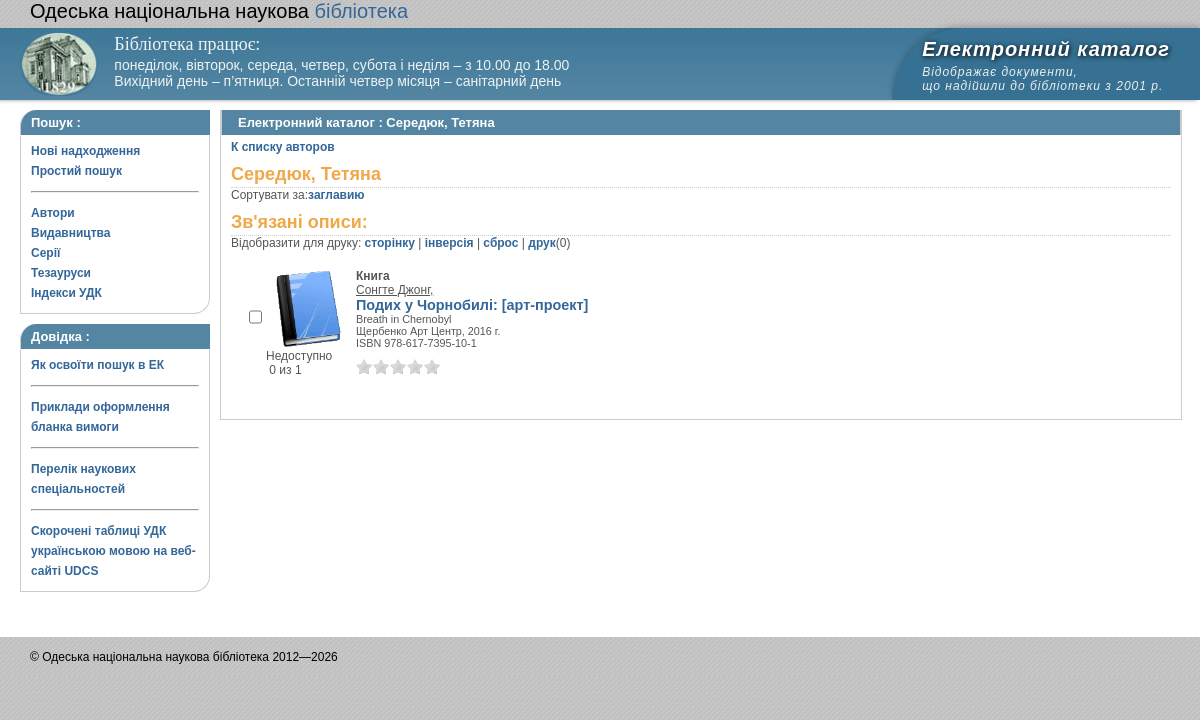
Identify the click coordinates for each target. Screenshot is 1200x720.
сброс (500, 243)
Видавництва (70, 233)
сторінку (390, 243)
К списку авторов (283, 147)
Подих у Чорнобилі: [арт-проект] (472, 305)
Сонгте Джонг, (394, 290)
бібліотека (219, 11)
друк (541, 243)
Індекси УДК (66, 293)
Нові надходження (85, 151)
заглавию (336, 195)
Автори (53, 213)
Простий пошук (76, 171)
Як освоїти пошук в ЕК (97, 365)
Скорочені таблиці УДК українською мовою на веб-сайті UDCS (113, 551)
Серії (45, 253)
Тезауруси (61, 273)
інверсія (449, 243)
